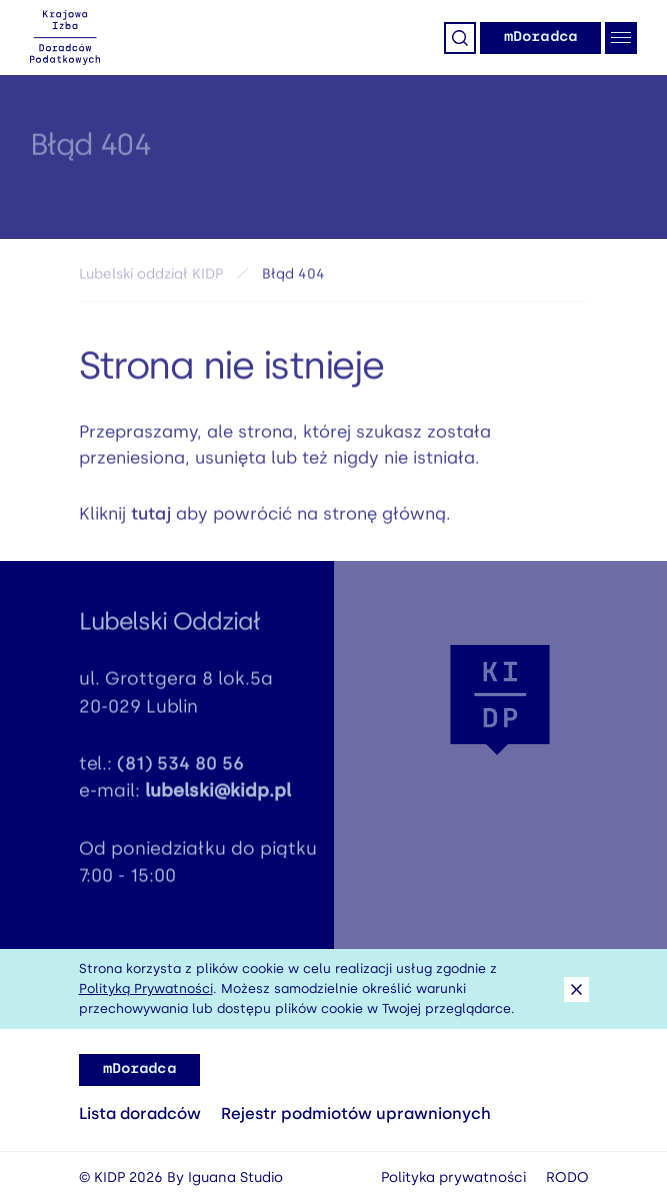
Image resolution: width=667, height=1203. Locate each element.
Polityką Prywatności (146, 988)
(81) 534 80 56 (180, 768)
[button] (500, 700)
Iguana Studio (235, 1177)
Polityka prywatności (453, 1177)
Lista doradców (140, 1113)
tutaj (151, 518)
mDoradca (540, 36)
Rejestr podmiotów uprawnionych (356, 1113)
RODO (567, 1177)
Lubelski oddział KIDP (151, 278)
